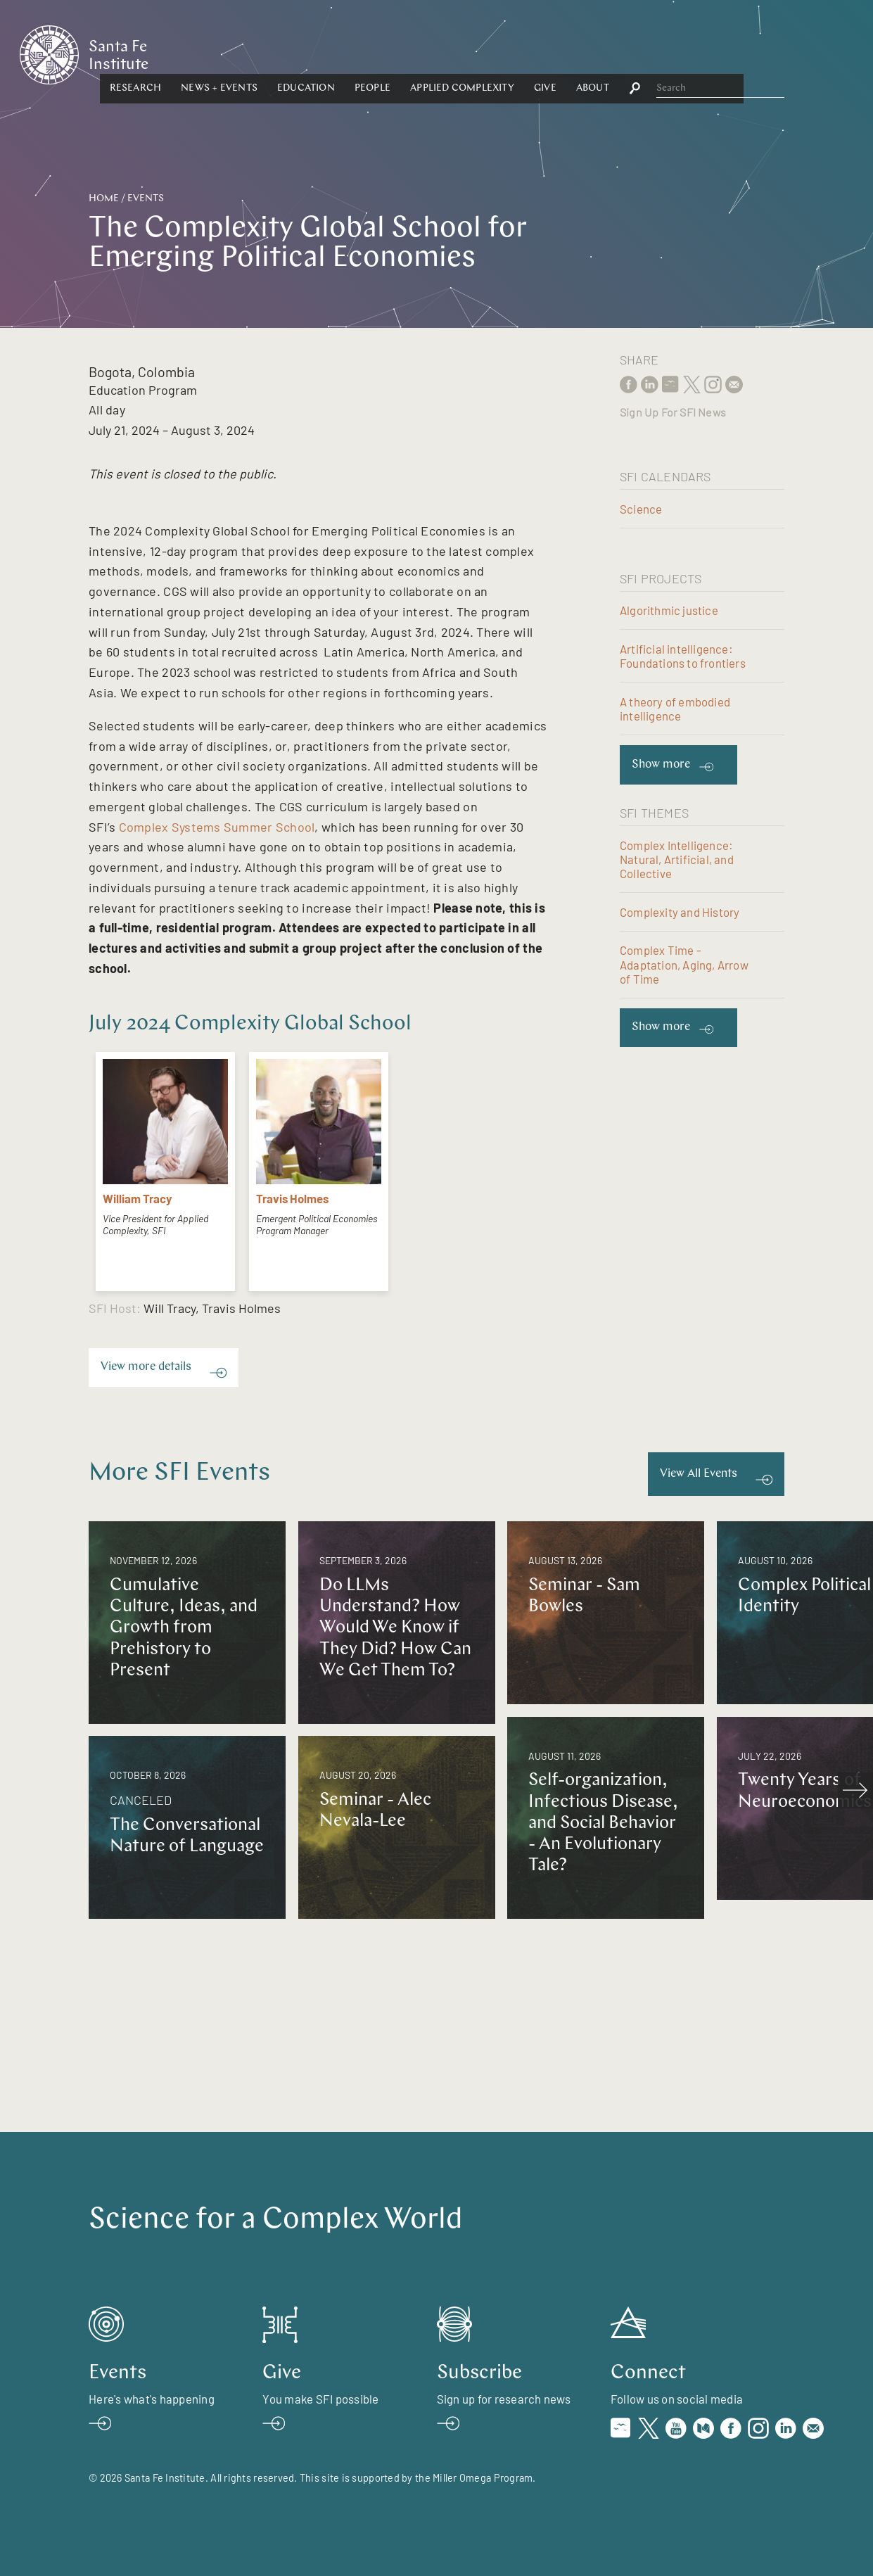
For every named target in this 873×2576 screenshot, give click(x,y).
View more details (146, 1367)
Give (679, 54)
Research (269, 54)
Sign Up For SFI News (673, 412)
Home (104, 198)
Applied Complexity (596, 54)
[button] (269, 54)
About (726, 54)
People (506, 54)
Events (145, 198)
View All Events (698, 1474)
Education (440, 54)
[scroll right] (855, 1790)
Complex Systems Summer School (217, 827)
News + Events (353, 54)
